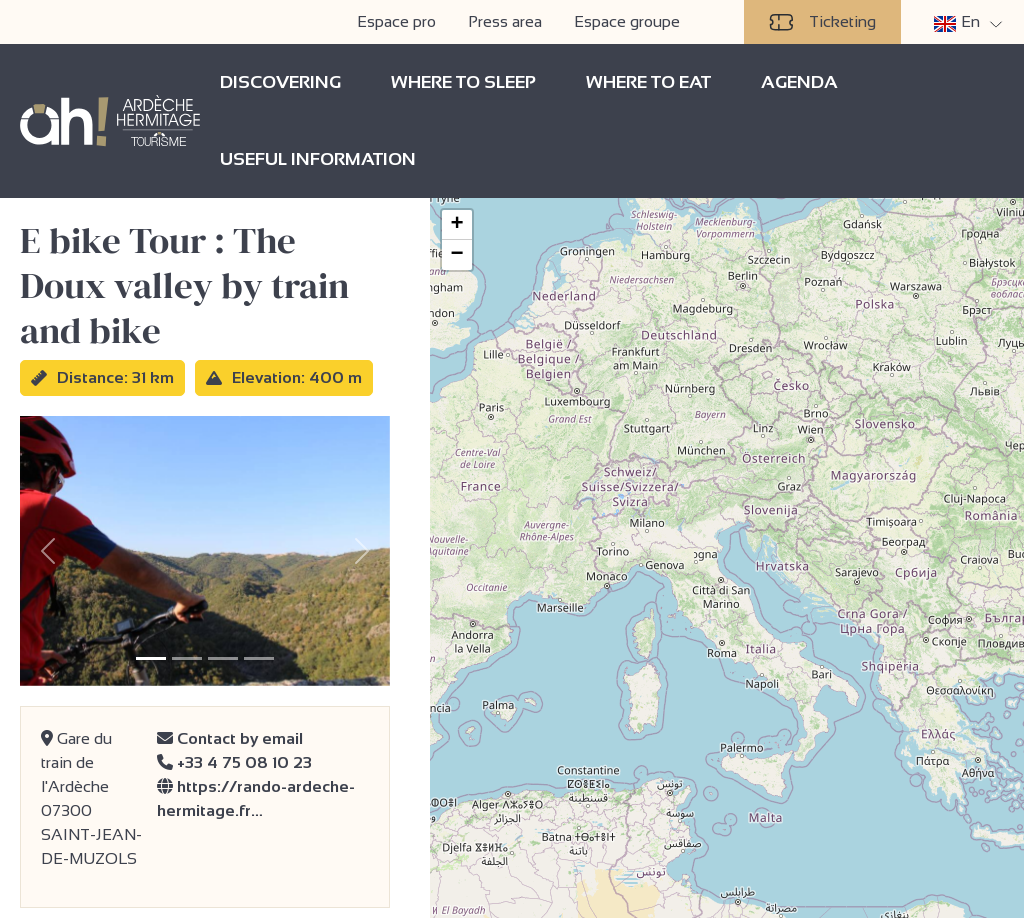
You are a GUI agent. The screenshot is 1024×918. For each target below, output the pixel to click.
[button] (457, 225)
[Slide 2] (187, 658)
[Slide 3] (223, 658)
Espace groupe (627, 21)
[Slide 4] (259, 658)
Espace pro (396, 21)
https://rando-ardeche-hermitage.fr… (256, 798)
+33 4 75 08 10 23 (234, 762)
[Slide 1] (151, 658)
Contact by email (230, 738)
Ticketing (822, 22)
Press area (505, 21)
